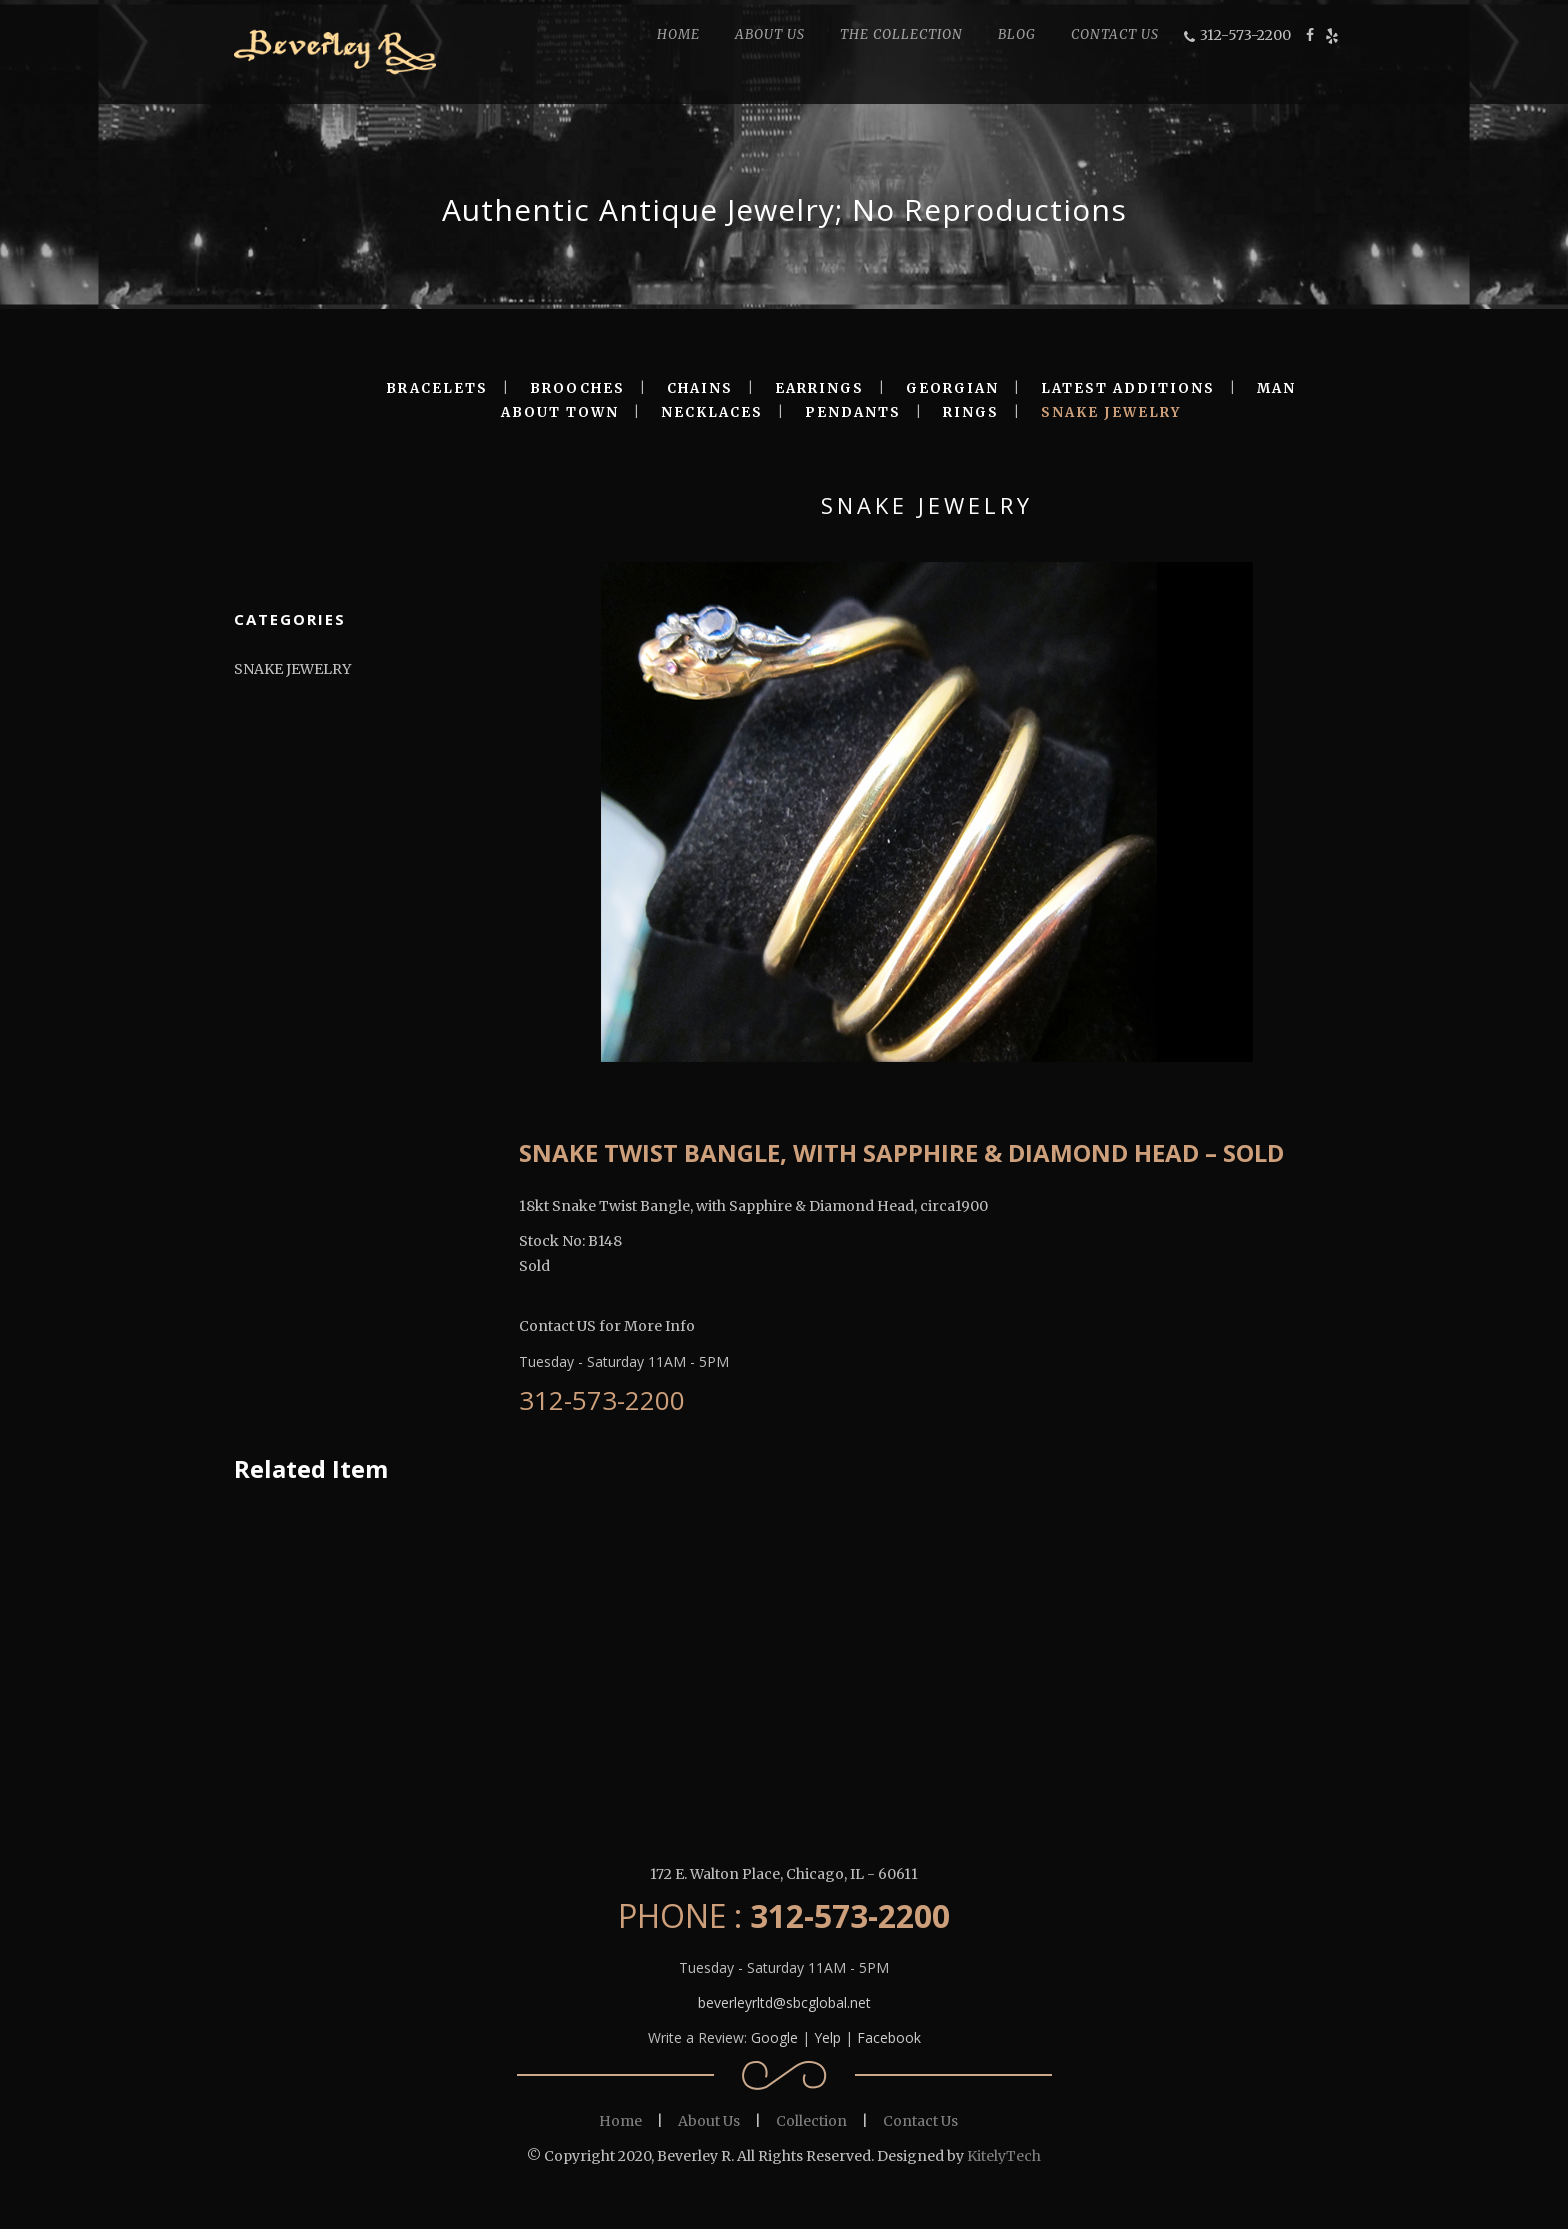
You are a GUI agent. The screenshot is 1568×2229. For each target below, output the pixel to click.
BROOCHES (577, 388)
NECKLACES (712, 412)
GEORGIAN (952, 388)
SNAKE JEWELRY (1111, 412)
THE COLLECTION (901, 34)
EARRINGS (819, 388)
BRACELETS (437, 388)
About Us (709, 2121)
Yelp (827, 2037)
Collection (811, 2121)
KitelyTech (1004, 2156)
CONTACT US (1115, 34)
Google (774, 2037)
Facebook (889, 2037)
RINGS (971, 412)
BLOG (1017, 34)
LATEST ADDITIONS (1128, 388)
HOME (678, 34)
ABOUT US (770, 34)
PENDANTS (853, 412)
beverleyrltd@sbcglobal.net (784, 2002)
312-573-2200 (1245, 35)
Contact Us (920, 2121)
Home (620, 2121)
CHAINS (700, 388)
